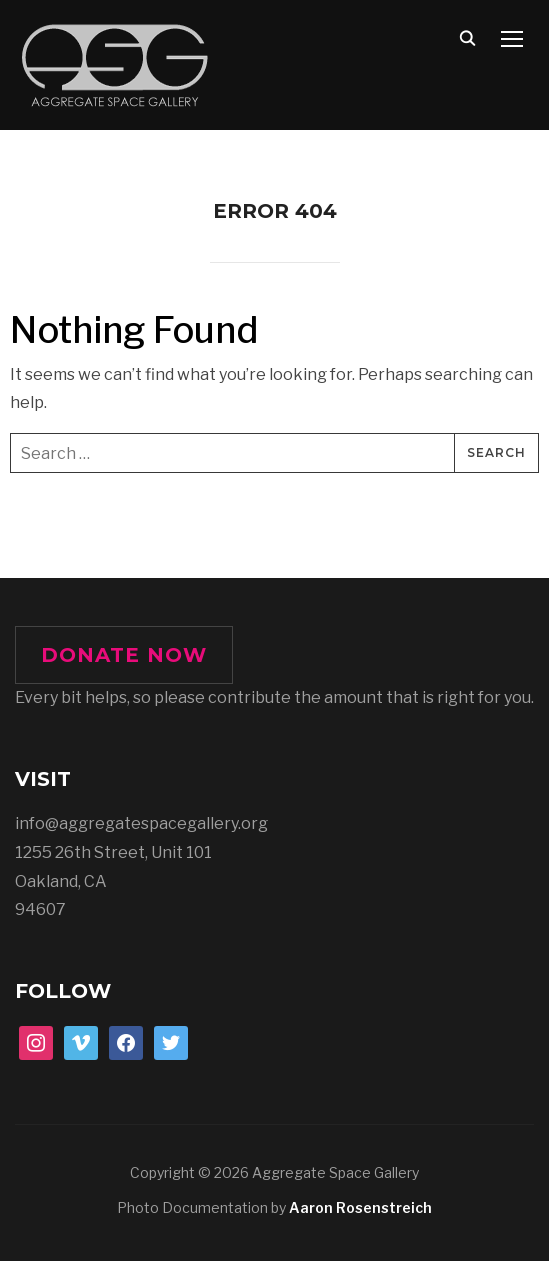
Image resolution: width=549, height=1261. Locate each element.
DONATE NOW (124, 655)
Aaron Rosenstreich (360, 1207)
